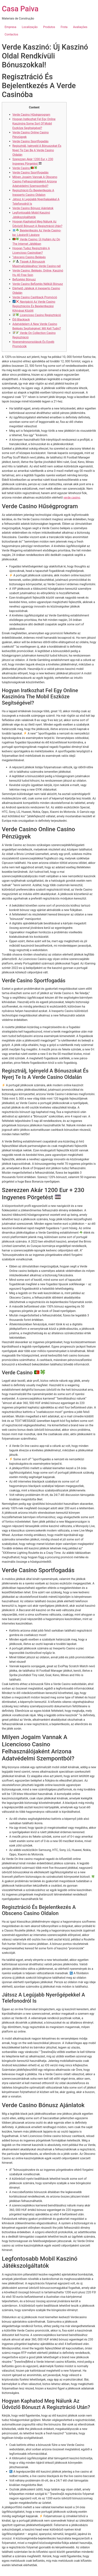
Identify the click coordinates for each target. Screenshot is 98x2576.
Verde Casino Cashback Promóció (34, 297)
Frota (64, 27)
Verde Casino (24, 168)
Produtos (49, 27)
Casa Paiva (20, 8)
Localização (30, 27)
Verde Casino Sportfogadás (30, 141)
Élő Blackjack (21, 319)
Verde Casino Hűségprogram (31, 114)
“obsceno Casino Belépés (29, 257)
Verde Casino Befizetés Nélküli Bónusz (37, 284)
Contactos (11, 34)
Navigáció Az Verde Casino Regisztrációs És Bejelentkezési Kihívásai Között (33, 306)
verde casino (71, 497)
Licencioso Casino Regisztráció (37, 315)
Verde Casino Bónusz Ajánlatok (32, 208)
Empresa (10, 27)
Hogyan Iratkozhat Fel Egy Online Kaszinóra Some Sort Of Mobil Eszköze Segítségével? (33, 123)
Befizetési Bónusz (24, 279)
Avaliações (80, 27)
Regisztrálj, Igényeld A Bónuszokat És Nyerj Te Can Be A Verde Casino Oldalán (36, 150)
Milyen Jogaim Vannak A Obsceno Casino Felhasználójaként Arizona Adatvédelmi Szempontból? (34, 181)
